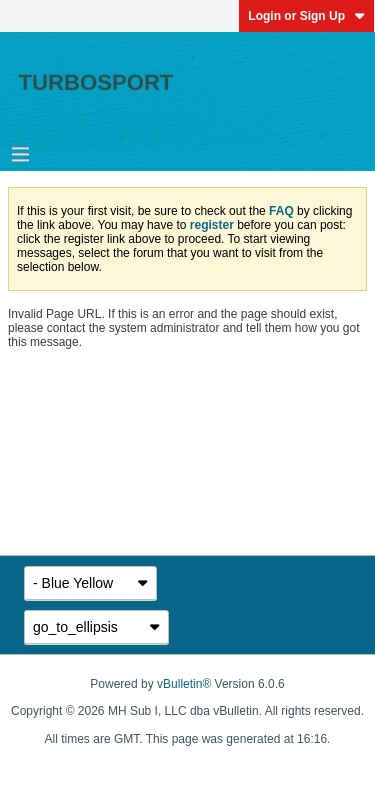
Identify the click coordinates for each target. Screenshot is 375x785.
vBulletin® (184, 684)
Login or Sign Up (306, 16)
